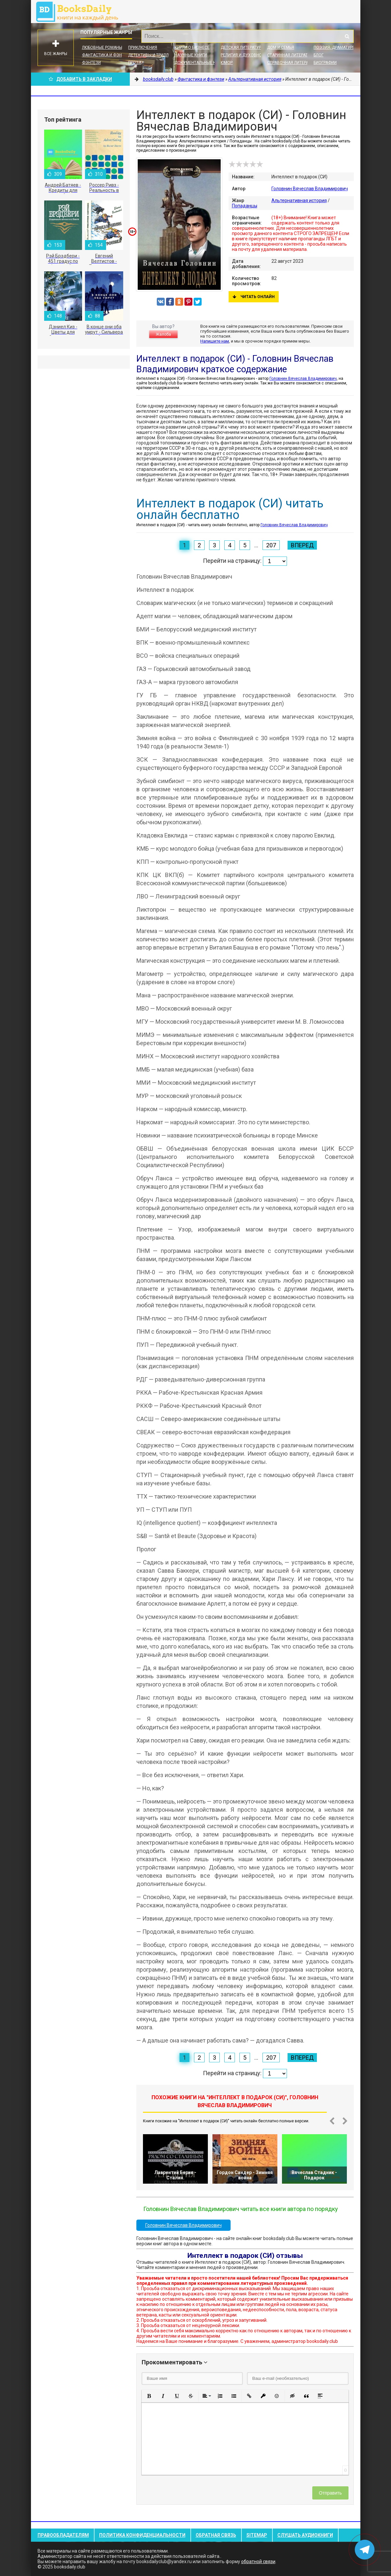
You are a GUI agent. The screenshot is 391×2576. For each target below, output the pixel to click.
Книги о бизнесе (192, 47)
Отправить (330, 2493)
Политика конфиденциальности (142, 2535)
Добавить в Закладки (80, 79)
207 (271, 545)
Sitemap (256, 2535)
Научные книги (191, 55)
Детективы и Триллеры (152, 55)
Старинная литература (291, 55)
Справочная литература (292, 62)
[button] (149, 2396)
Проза (134, 62)
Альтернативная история (299, 200)
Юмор (227, 62)
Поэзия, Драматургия (337, 47)
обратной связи (258, 2561)
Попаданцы (244, 205)
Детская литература (242, 47)
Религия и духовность (245, 55)
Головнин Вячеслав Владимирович (309, 188)
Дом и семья (280, 47)
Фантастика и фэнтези (107, 55)
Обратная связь (216, 2535)
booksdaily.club (80, 11)
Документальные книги (200, 62)
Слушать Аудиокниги (305, 2535)
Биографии (325, 62)
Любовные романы (102, 47)
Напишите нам (214, 341)
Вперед (302, 545)
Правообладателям (63, 2535)
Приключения (142, 47)
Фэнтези (91, 62)
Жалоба (163, 334)
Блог (318, 55)
